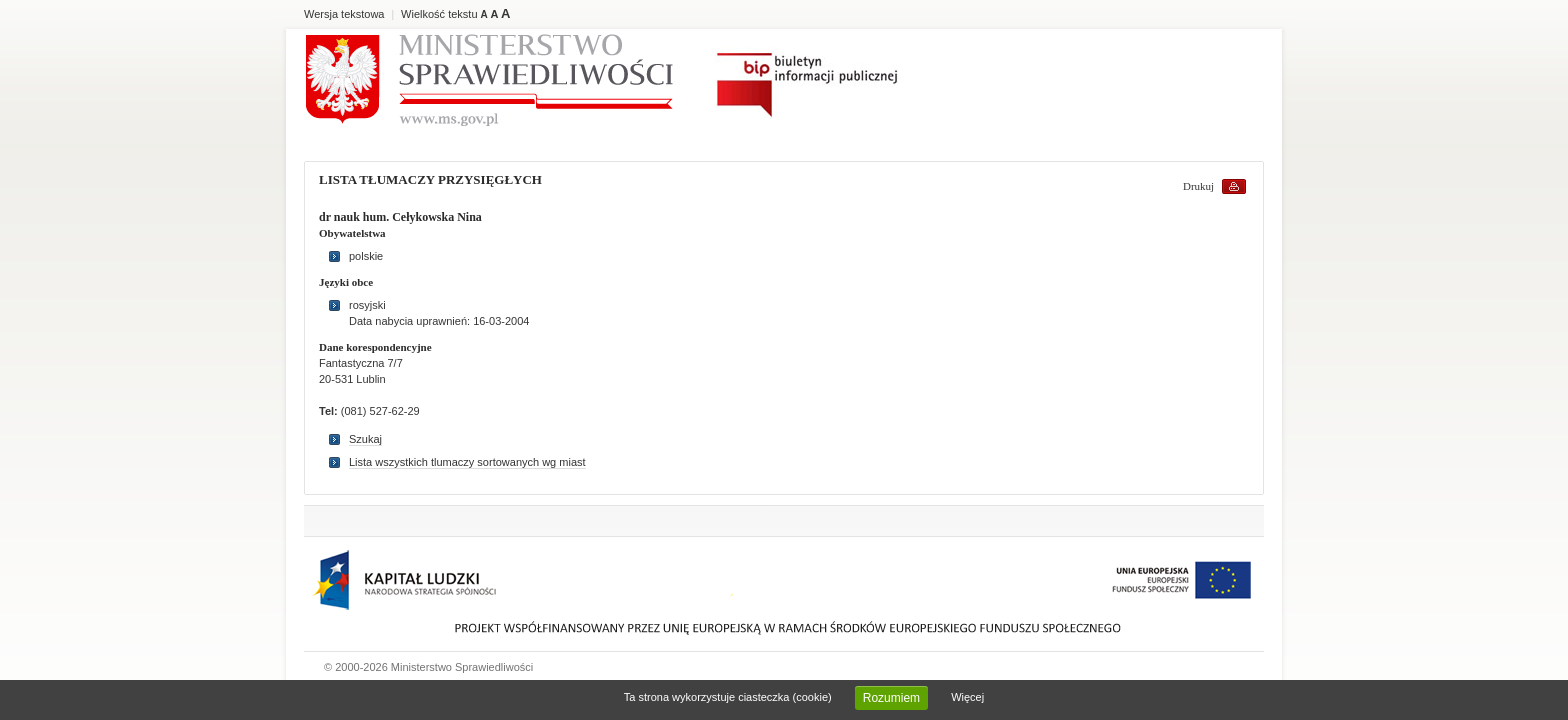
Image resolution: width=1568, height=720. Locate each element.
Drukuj (1198, 186)
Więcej (967, 697)
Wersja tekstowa (344, 14)
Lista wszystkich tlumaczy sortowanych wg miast (467, 462)
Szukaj (365, 439)
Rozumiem (891, 698)
